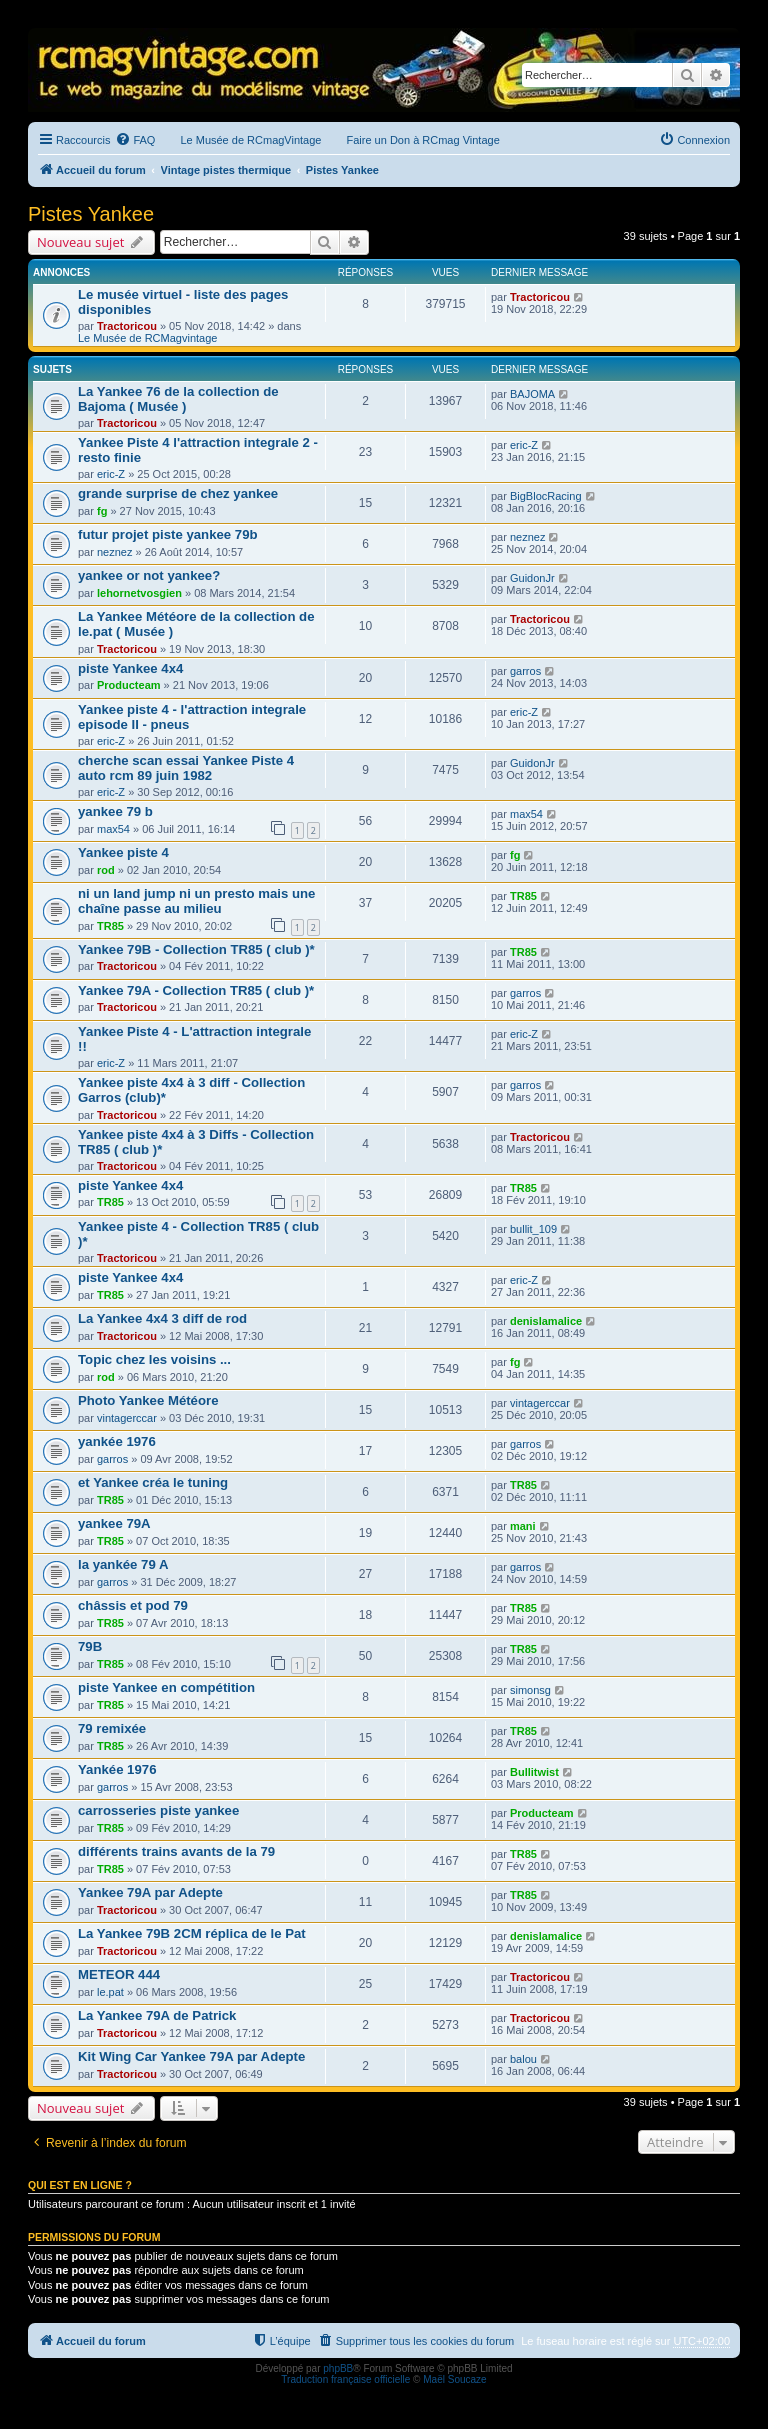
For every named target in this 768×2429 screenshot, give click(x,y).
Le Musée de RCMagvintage (147, 338)
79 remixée (112, 1728)
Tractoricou (127, 326)
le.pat (110, 1992)
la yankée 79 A (123, 1564)
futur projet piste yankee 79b (168, 534)
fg (102, 511)
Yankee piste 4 (123, 852)
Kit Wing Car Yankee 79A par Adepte (191, 2056)
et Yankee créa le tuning (153, 1482)
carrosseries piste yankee (158, 1810)
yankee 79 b (115, 811)
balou (523, 2059)
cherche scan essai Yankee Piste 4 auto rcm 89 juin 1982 (186, 768)
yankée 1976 (117, 1441)
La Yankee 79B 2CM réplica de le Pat (192, 1933)
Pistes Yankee (91, 214)
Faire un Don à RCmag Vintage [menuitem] (422, 140)
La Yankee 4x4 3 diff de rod (162, 1318)
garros (525, 671)
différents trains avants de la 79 (176, 1851)
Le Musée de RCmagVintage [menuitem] (250, 140)
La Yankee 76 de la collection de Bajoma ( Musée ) (178, 399)
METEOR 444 (119, 1974)
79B (90, 1646)
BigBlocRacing (546, 496)
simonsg (530, 1690)
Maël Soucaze (454, 2379)
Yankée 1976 (117, 1769)
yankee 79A (114, 1523)
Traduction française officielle (345, 2379)
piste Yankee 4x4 (130, 668)
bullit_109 (533, 1229)
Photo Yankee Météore (148, 1400)
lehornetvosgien (139, 593)
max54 (113, 829)
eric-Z (111, 474)
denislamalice (546, 1321)
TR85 (110, 926)
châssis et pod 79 (133, 1605)
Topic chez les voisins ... (154, 1359)
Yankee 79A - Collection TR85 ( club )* (196, 990)
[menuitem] (135, 140)
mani (523, 1526)
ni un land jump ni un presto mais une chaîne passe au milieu (196, 901)
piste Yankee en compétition (166, 1687)
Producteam (129, 685)
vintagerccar (127, 1418)
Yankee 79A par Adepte (150, 1892)
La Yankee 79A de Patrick (157, 2015)
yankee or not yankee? (149, 575)
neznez (114, 552)
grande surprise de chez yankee (178, 493)
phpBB (338, 2368)
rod (106, 870)
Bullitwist (534, 1772)
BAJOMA (532, 394)
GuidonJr (532, 578)
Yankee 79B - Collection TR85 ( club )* (196, 949)
